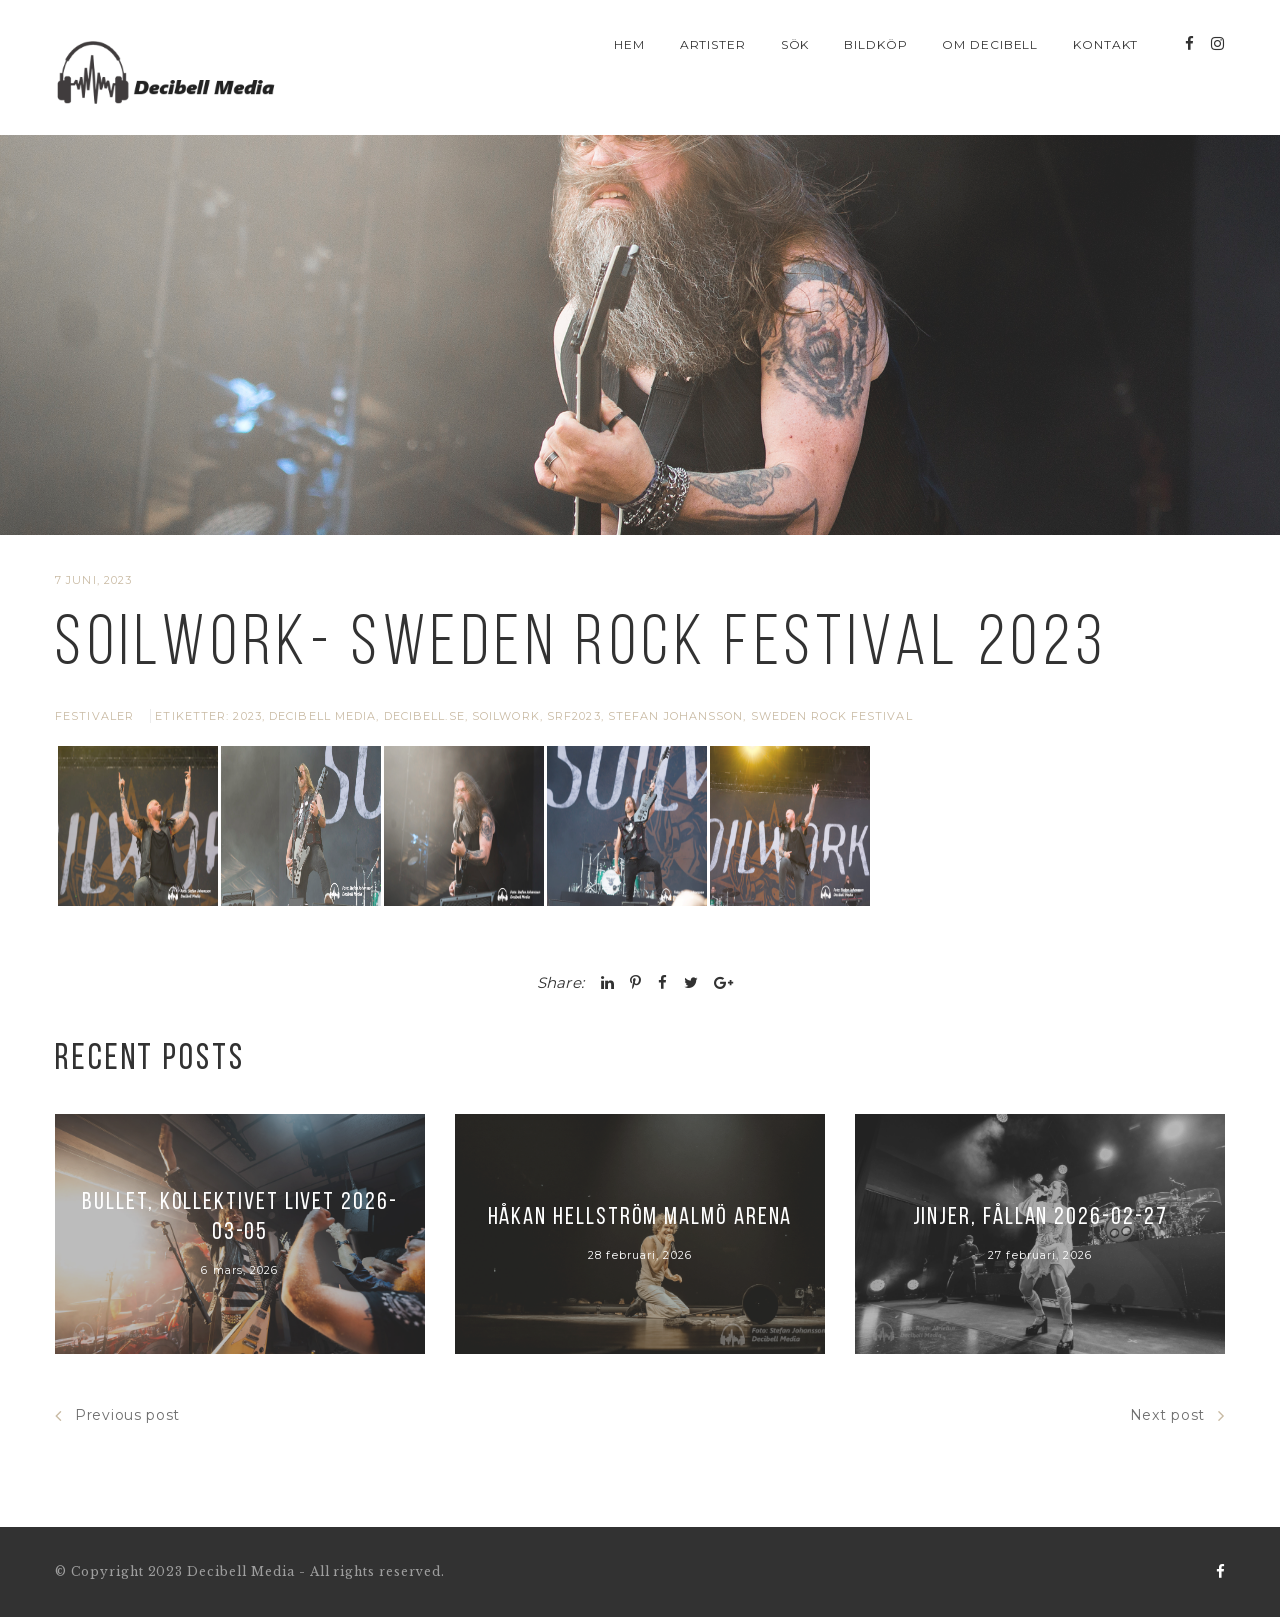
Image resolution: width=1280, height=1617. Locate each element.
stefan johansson (676, 716)
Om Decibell (990, 44)
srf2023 (574, 716)
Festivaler (94, 716)
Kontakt (1106, 44)
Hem (629, 44)
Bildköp (876, 44)
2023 (247, 716)
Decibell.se (424, 716)
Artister (713, 44)
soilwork (506, 716)
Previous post (117, 1415)
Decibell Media (322, 716)
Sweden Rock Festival (832, 716)
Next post (1177, 1415)
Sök (795, 44)
